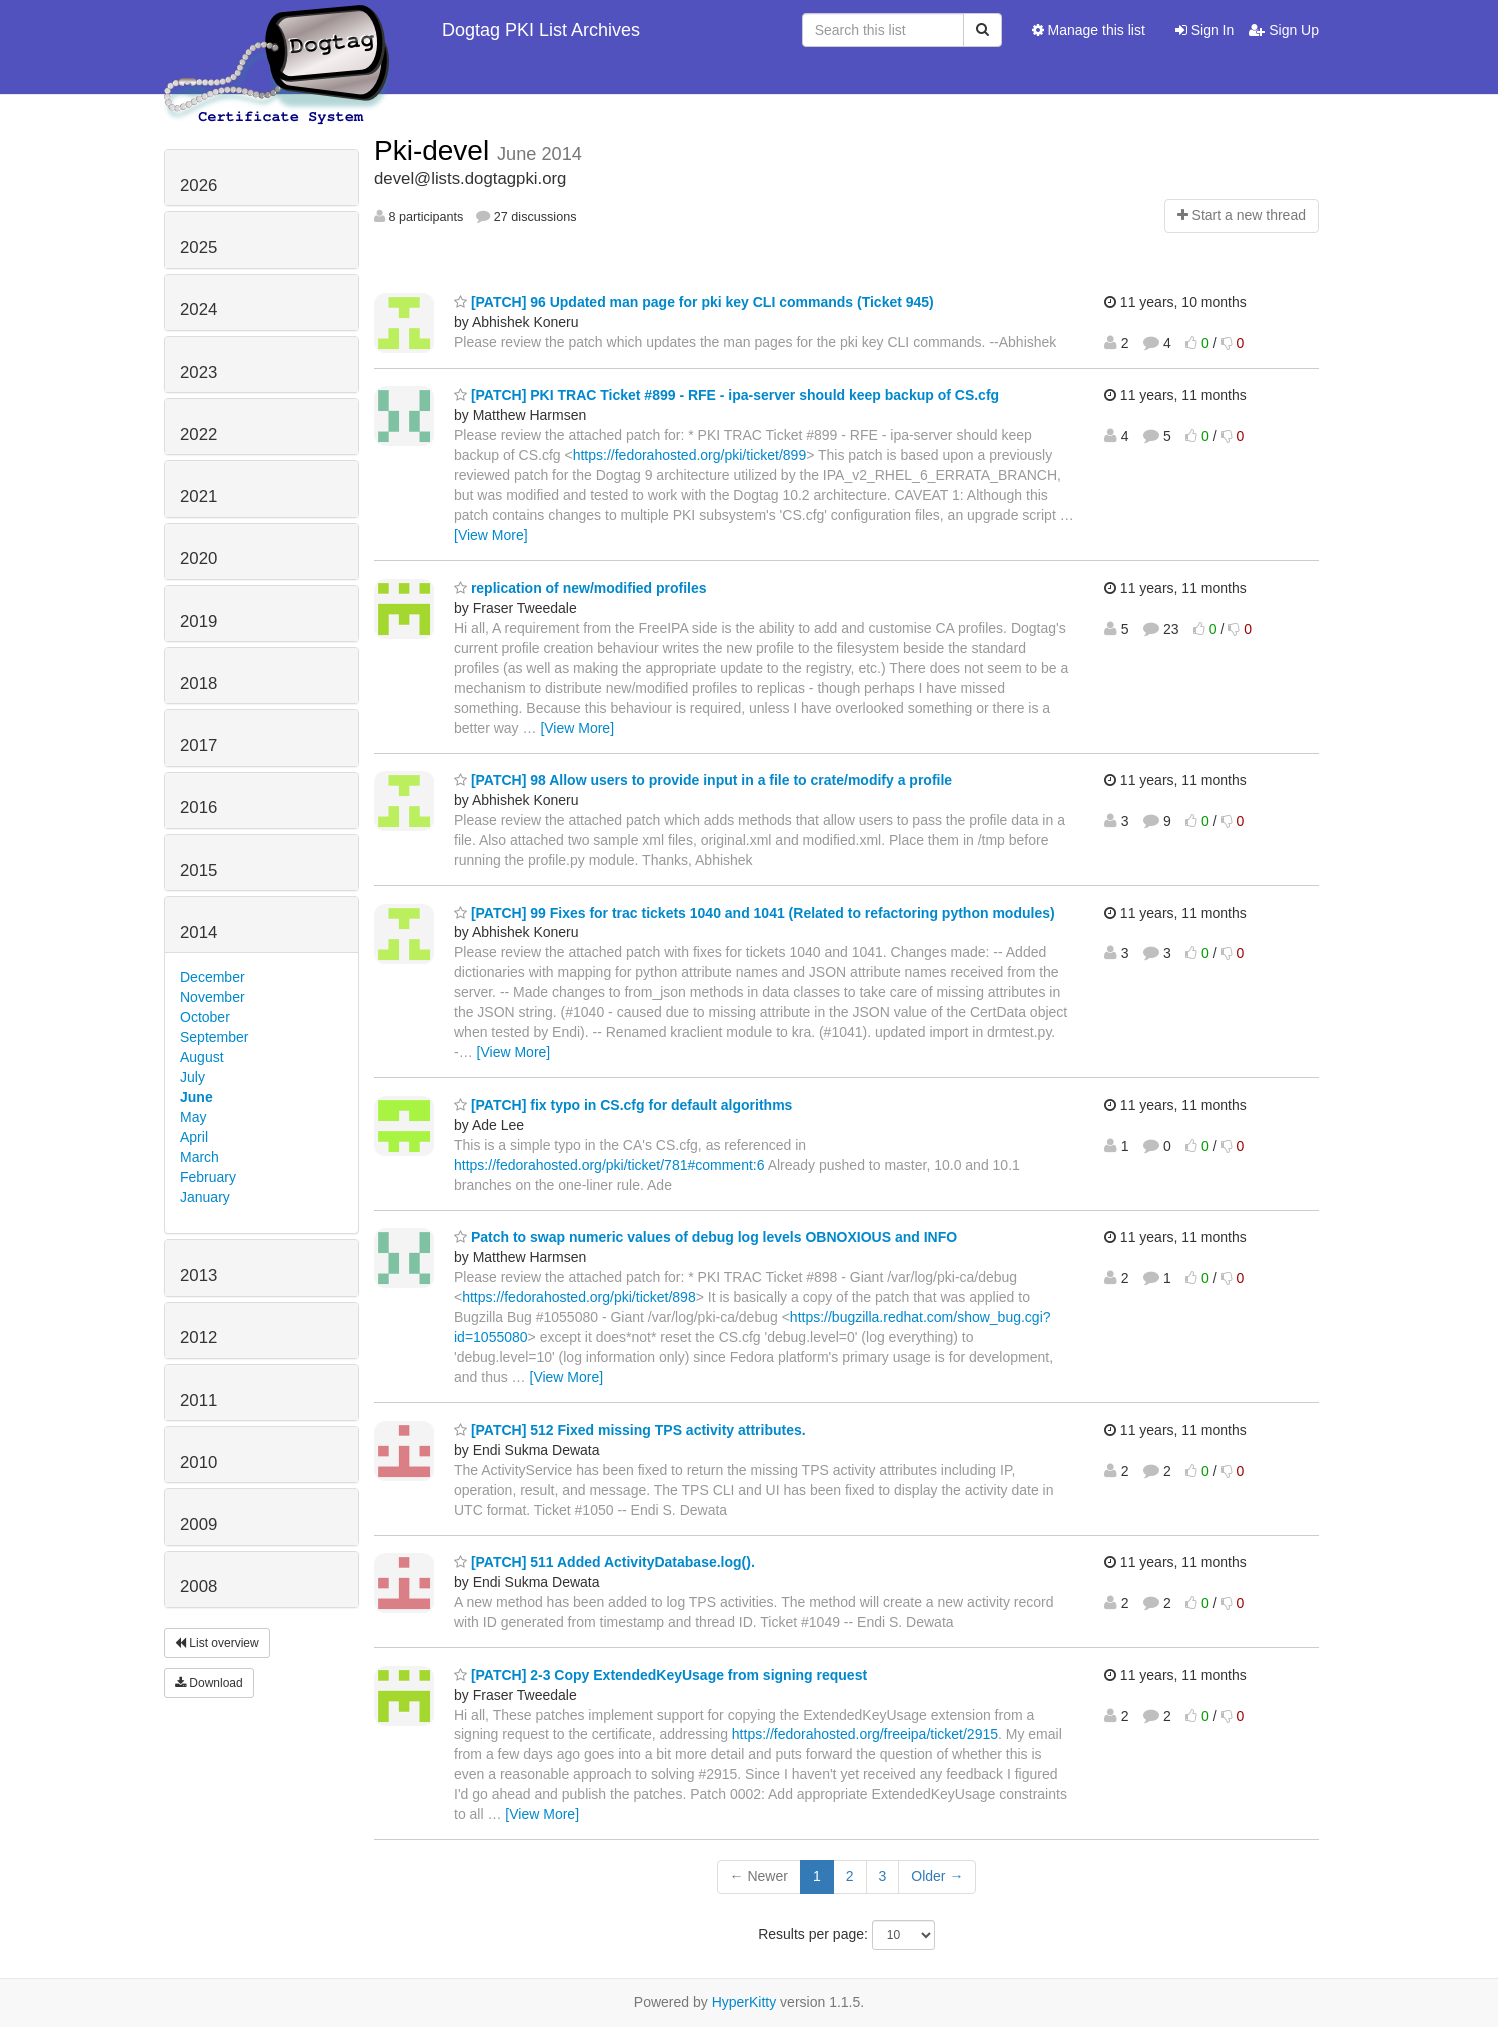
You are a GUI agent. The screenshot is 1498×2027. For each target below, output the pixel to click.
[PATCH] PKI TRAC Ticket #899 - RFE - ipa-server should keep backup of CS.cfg (726, 395)
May (193, 1117)
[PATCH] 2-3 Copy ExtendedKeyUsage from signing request (660, 1675)
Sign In (1204, 30)
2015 (198, 870)
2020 (198, 558)
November (212, 997)
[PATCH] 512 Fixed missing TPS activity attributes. (630, 1430)
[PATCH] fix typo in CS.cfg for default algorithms (623, 1105)
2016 (198, 807)
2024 (198, 309)
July (192, 1077)
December (212, 977)
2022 (198, 434)
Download (209, 1683)
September (214, 1037)
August (202, 1057)
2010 (198, 1462)
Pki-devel (435, 150)
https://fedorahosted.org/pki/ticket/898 (578, 1297)
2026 (198, 185)
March (199, 1157)
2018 (198, 683)
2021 (198, 496)
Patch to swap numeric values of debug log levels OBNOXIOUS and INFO (705, 1237)
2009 (198, 1524)
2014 (198, 932)
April (194, 1137)
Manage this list (1088, 30)
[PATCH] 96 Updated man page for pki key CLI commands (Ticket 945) (694, 302)
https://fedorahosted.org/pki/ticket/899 (689, 455)
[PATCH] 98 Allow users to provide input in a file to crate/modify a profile (703, 780)
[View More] (491, 535)
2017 (198, 745)
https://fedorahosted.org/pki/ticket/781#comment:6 (609, 1165)
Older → (937, 1876)
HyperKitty (744, 2002)
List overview (217, 1643)
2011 (198, 1400)
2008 (198, 1586)
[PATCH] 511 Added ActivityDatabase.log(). (604, 1562)
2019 (198, 621)
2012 (198, 1337)
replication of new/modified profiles (580, 588)
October (205, 1017)
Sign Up (1284, 30)
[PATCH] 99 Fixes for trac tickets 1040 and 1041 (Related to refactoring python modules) (754, 913)
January (205, 1197)
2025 (198, 247)
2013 (198, 1275)
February (208, 1177)
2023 (198, 372)
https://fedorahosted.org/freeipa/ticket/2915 (865, 1734)
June (196, 1097)
